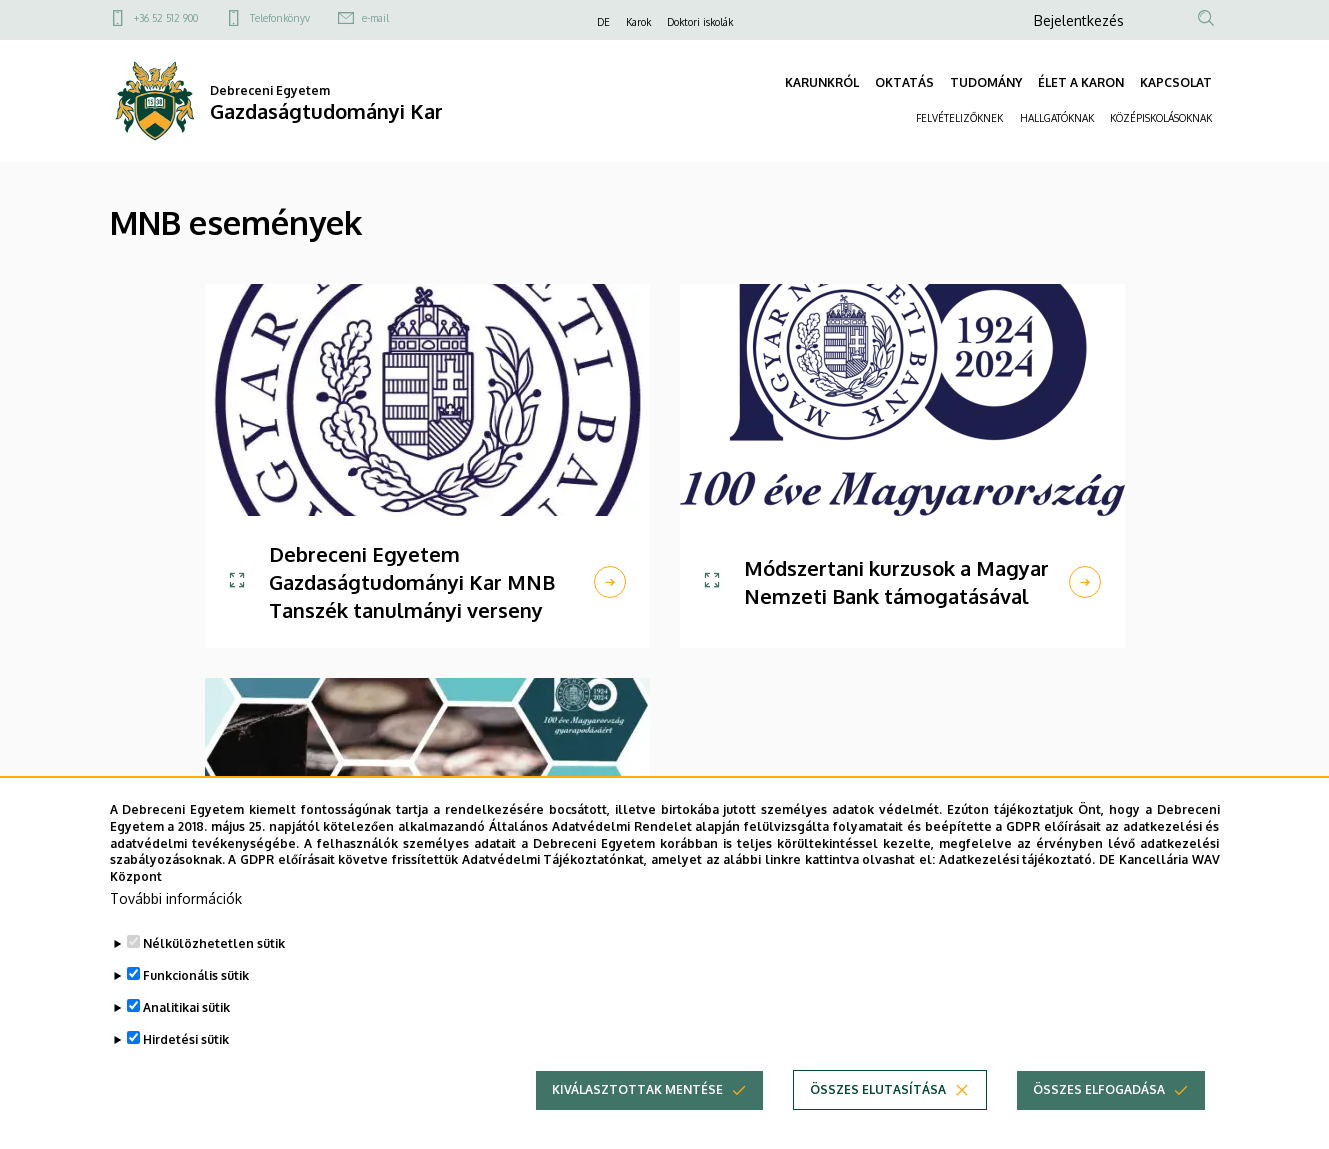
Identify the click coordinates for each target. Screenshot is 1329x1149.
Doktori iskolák (700, 22)
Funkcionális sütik (196, 975)
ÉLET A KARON (1081, 82)
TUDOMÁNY (986, 82)
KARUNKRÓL (822, 82)
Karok (638, 22)
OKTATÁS (904, 82)
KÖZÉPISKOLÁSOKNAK (1161, 118)
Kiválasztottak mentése (637, 1089)
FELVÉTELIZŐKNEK (960, 118)
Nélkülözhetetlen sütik (214, 943)
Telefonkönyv (280, 18)
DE (603, 22)
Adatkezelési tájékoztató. (1017, 859)
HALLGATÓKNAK (1057, 118)
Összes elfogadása (1099, 1089)
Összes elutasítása (878, 1089)
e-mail (375, 18)
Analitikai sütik (186, 1007)
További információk (176, 898)
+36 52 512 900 (166, 18)
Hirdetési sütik (186, 1039)
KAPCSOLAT (1176, 82)
